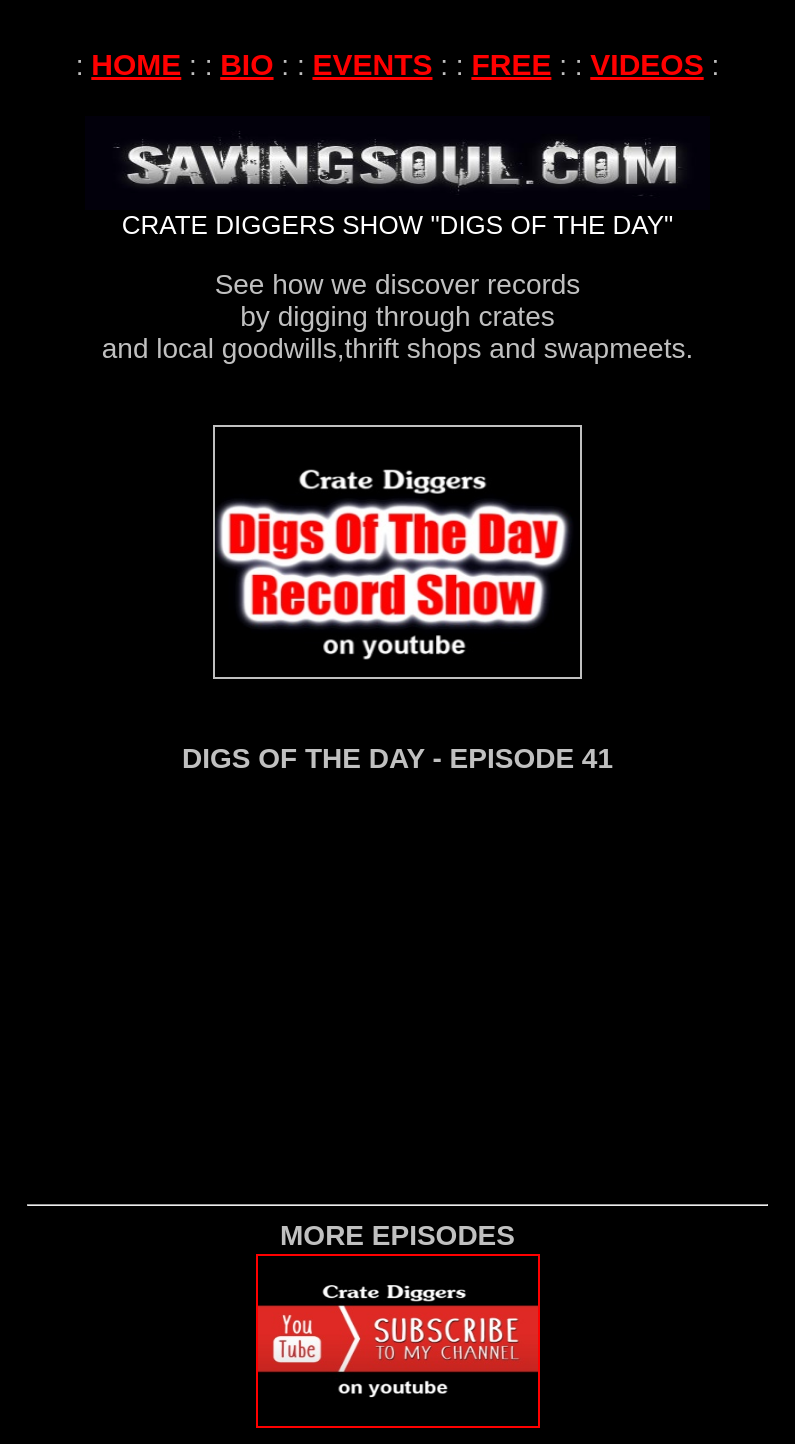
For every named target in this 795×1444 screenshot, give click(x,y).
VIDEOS (646, 48)
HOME (136, 48)
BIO (246, 48)
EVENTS (372, 48)
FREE (511, 48)
